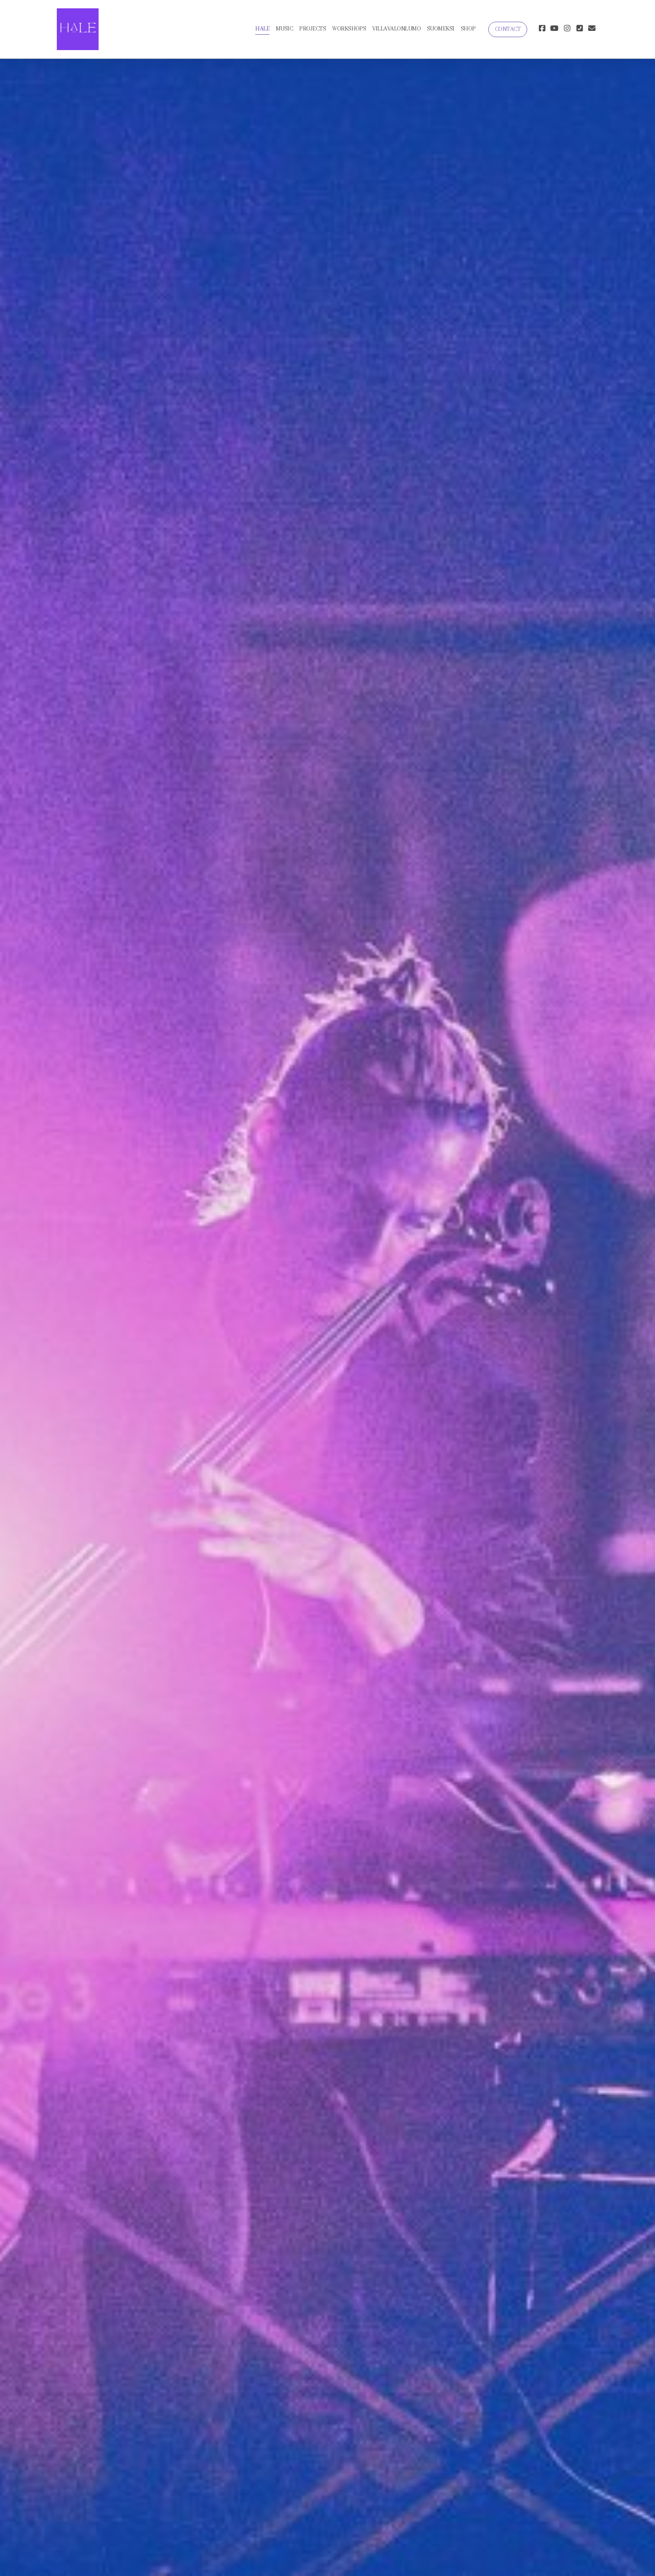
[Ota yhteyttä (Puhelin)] (579, 29)
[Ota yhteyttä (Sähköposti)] (592, 29)
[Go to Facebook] (542, 29)
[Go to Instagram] (567, 29)
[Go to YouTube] (554, 29)
